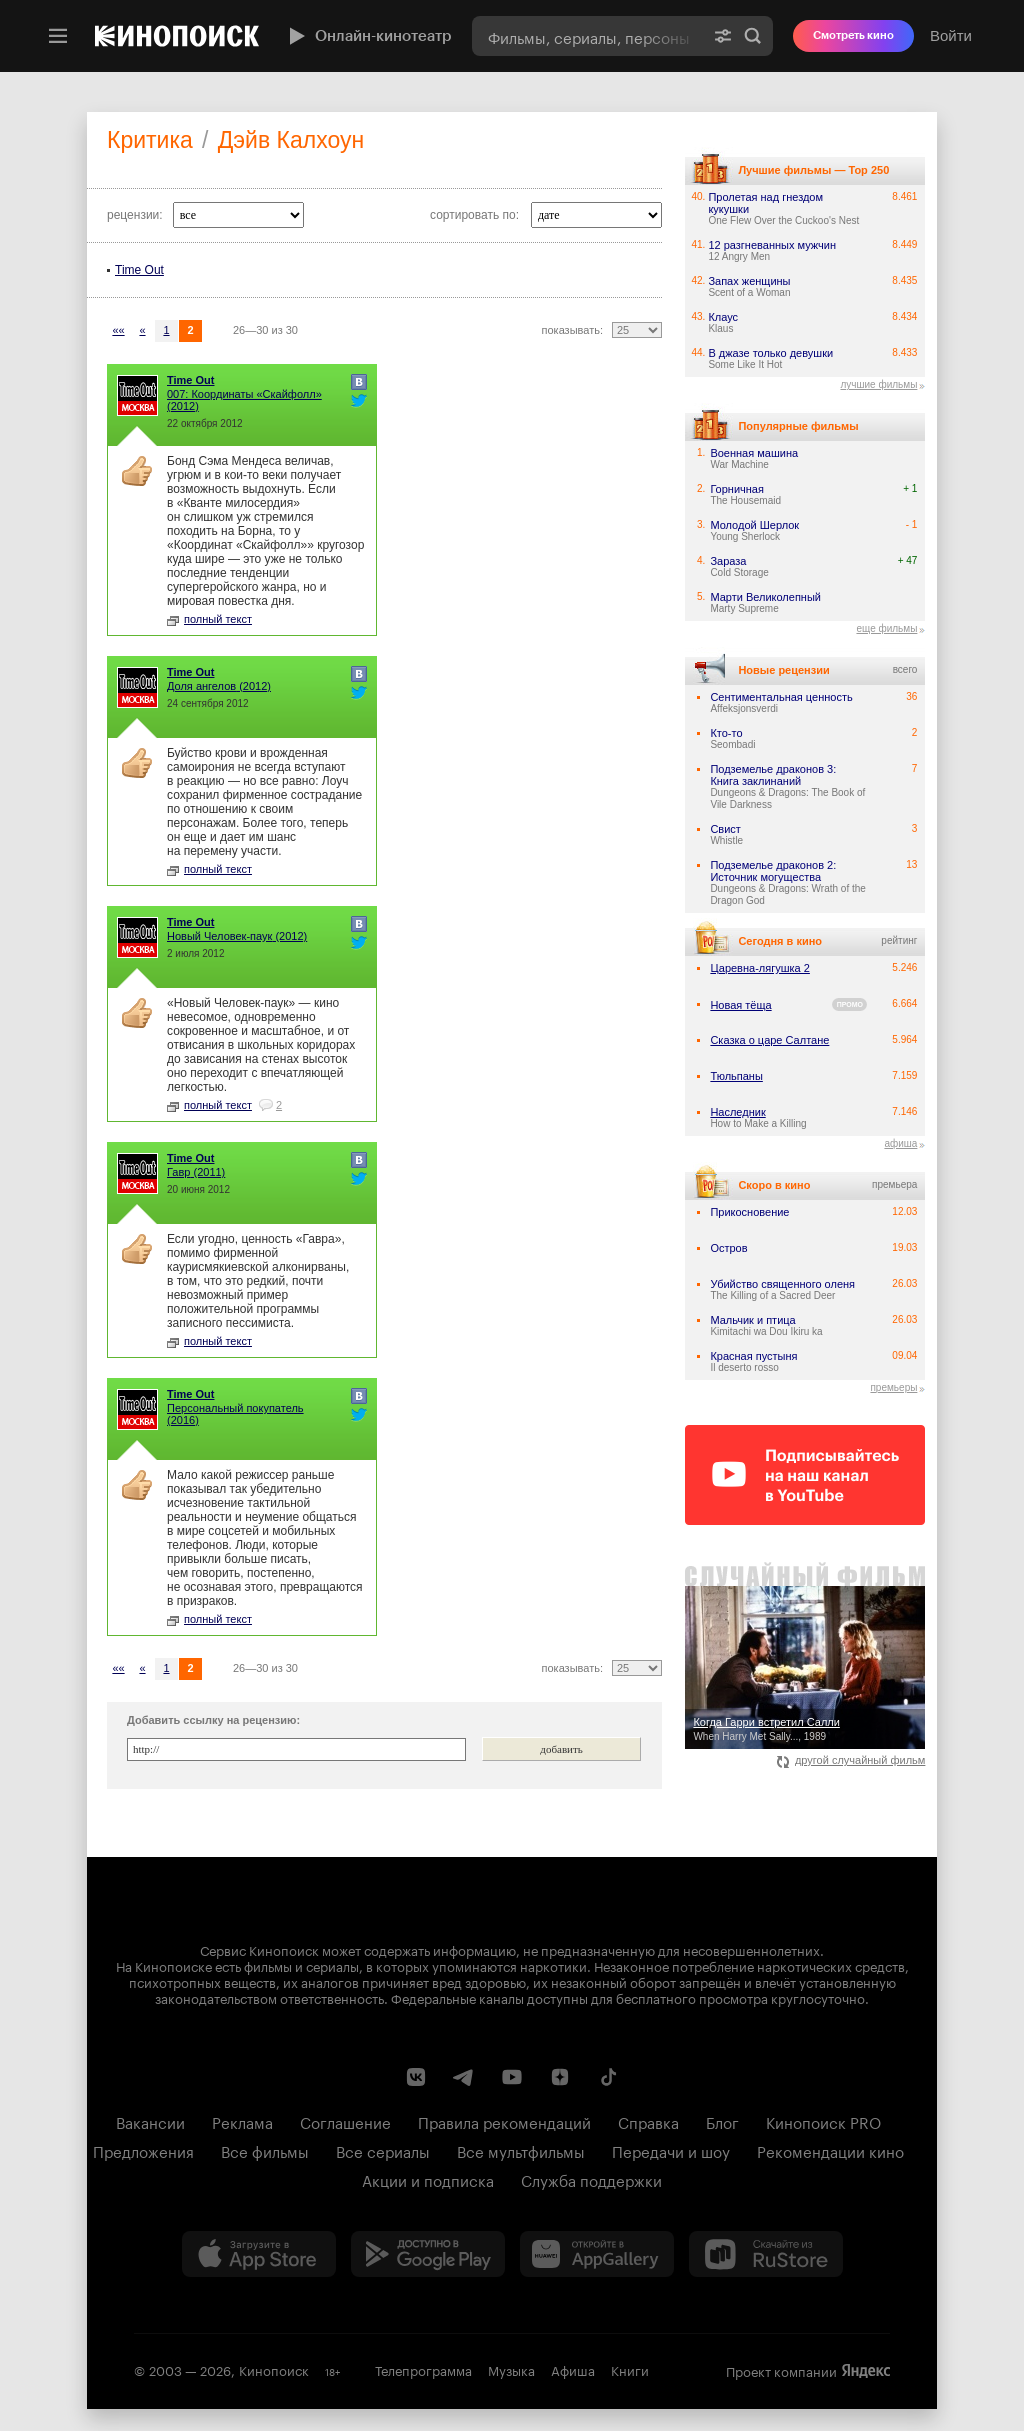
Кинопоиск (274, 2369)
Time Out (139, 270)
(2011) (196, 1172)
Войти (951, 35)
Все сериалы (383, 2150)
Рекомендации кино (830, 2150)
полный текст (209, 619)
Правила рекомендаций (504, 2121)
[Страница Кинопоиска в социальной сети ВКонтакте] (416, 2077)
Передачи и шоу (671, 2150)
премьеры (893, 1387)
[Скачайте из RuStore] (766, 2254)
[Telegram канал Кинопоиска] (464, 2077)
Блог (722, 2121)
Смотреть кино (853, 35)
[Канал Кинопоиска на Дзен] (560, 2077)
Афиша (573, 2369)
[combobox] (587, 36)
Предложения (143, 2150)
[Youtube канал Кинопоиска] (512, 2077)
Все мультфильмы (521, 2150)
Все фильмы (265, 2150)
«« (118, 330)
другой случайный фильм (851, 1760)
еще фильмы (886, 628)
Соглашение (345, 2121)
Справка (648, 2121)
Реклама (242, 2121)
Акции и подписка (428, 2179)
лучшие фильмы (878, 384)
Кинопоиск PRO (823, 2121)
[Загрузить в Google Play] (428, 2254)
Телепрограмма (423, 2369)
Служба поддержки (591, 2179)
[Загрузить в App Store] (259, 2254)
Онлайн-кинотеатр (368, 36)
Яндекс (866, 2371)
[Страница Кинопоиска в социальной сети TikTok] (608, 2077)
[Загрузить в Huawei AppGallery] (597, 2254)
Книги (630, 2369)
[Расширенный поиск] (723, 36)
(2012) (244, 400)
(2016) (235, 1414)
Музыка (511, 2369)
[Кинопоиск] (177, 36)
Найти (753, 36)
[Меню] (58, 36)
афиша (900, 1143)
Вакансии (150, 2121)
